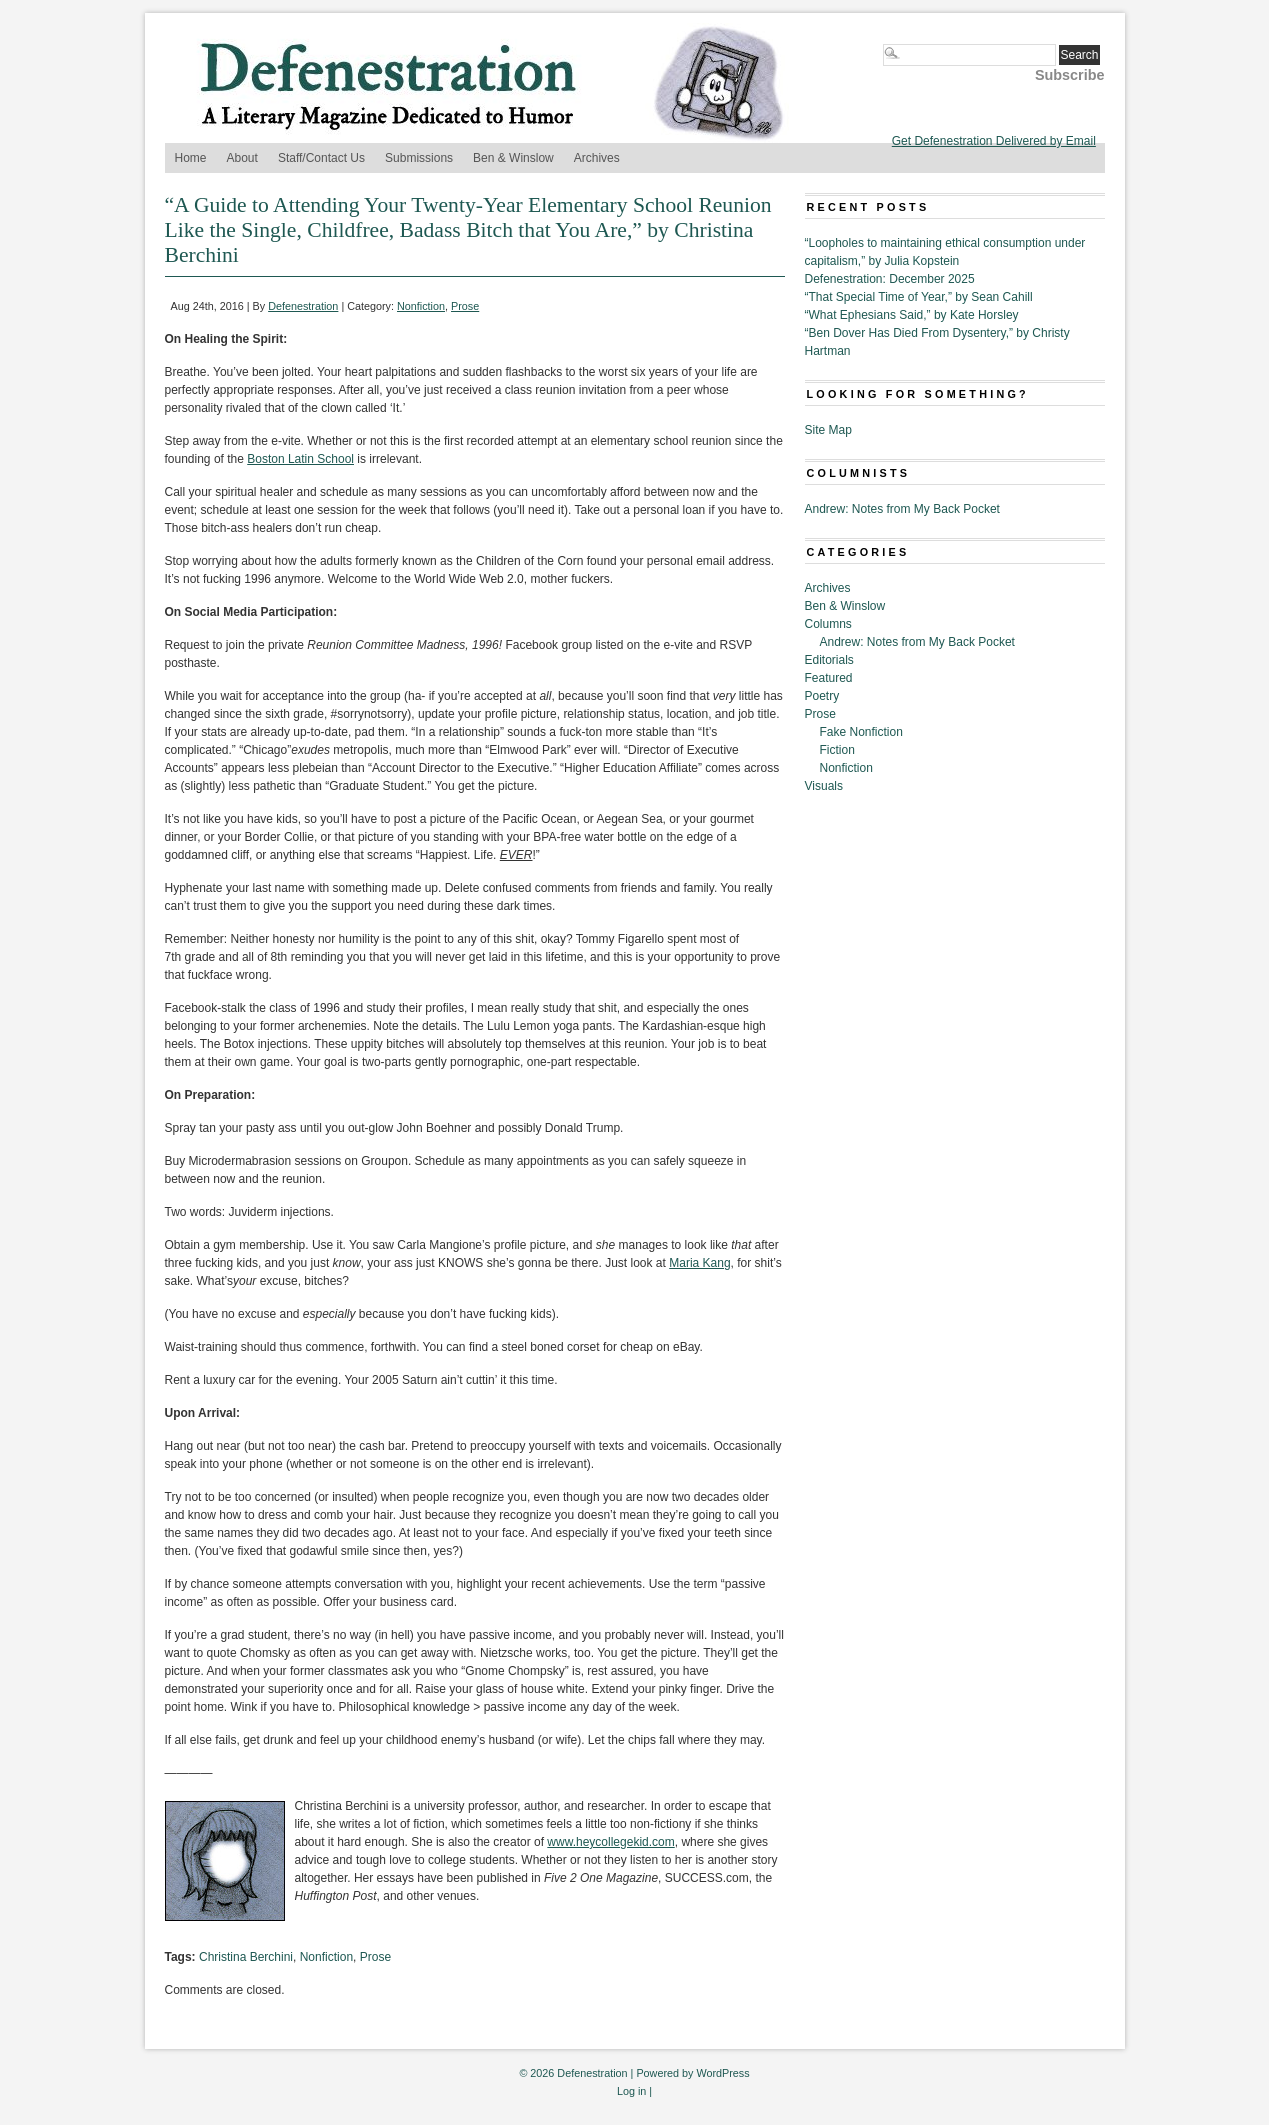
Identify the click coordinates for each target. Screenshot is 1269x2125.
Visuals (824, 786)
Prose (465, 306)
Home (191, 158)
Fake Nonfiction (861, 732)
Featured (829, 678)
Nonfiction (421, 306)
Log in (631, 2091)
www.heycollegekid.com (610, 1842)
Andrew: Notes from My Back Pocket (902, 509)
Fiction (837, 750)
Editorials (829, 660)
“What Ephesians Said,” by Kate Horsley (912, 315)
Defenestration (303, 306)
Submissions (419, 158)
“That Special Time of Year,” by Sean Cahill (919, 297)
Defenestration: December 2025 (890, 279)
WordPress (722, 2073)
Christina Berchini (246, 1957)
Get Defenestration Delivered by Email (994, 141)
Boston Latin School (300, 459)
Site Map (828, 430)
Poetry (822, 696)
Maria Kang (699, 1263)
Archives (597, 158)
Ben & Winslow (513, 158)
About (242, 158)
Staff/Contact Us (321, 158)
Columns (828, 624)
